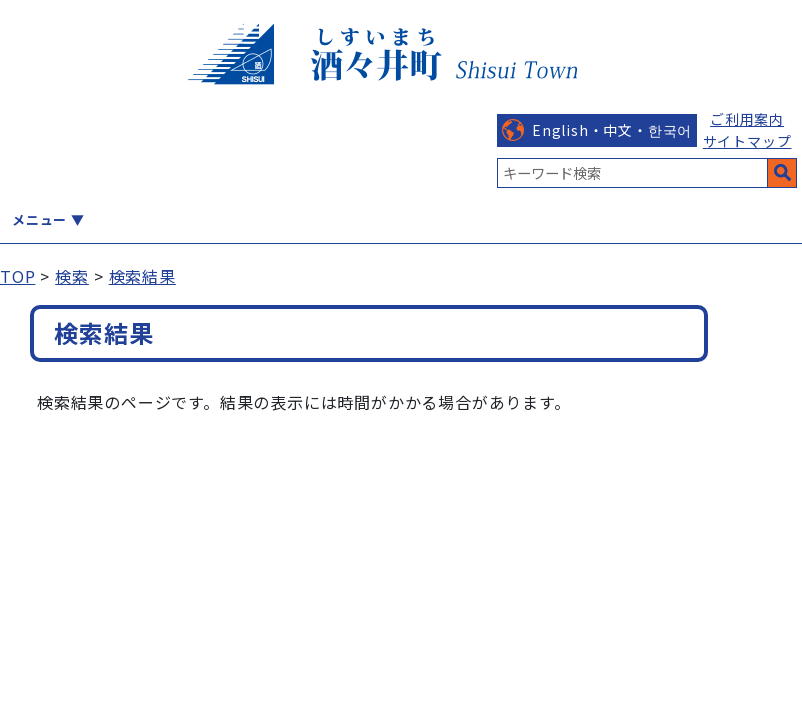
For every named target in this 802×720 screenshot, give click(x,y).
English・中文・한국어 (612, 130)
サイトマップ (747, 141)
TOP (17, 276)
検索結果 (142, 276)
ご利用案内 (747, 119)
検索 (72, 276)
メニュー (39, 219)
